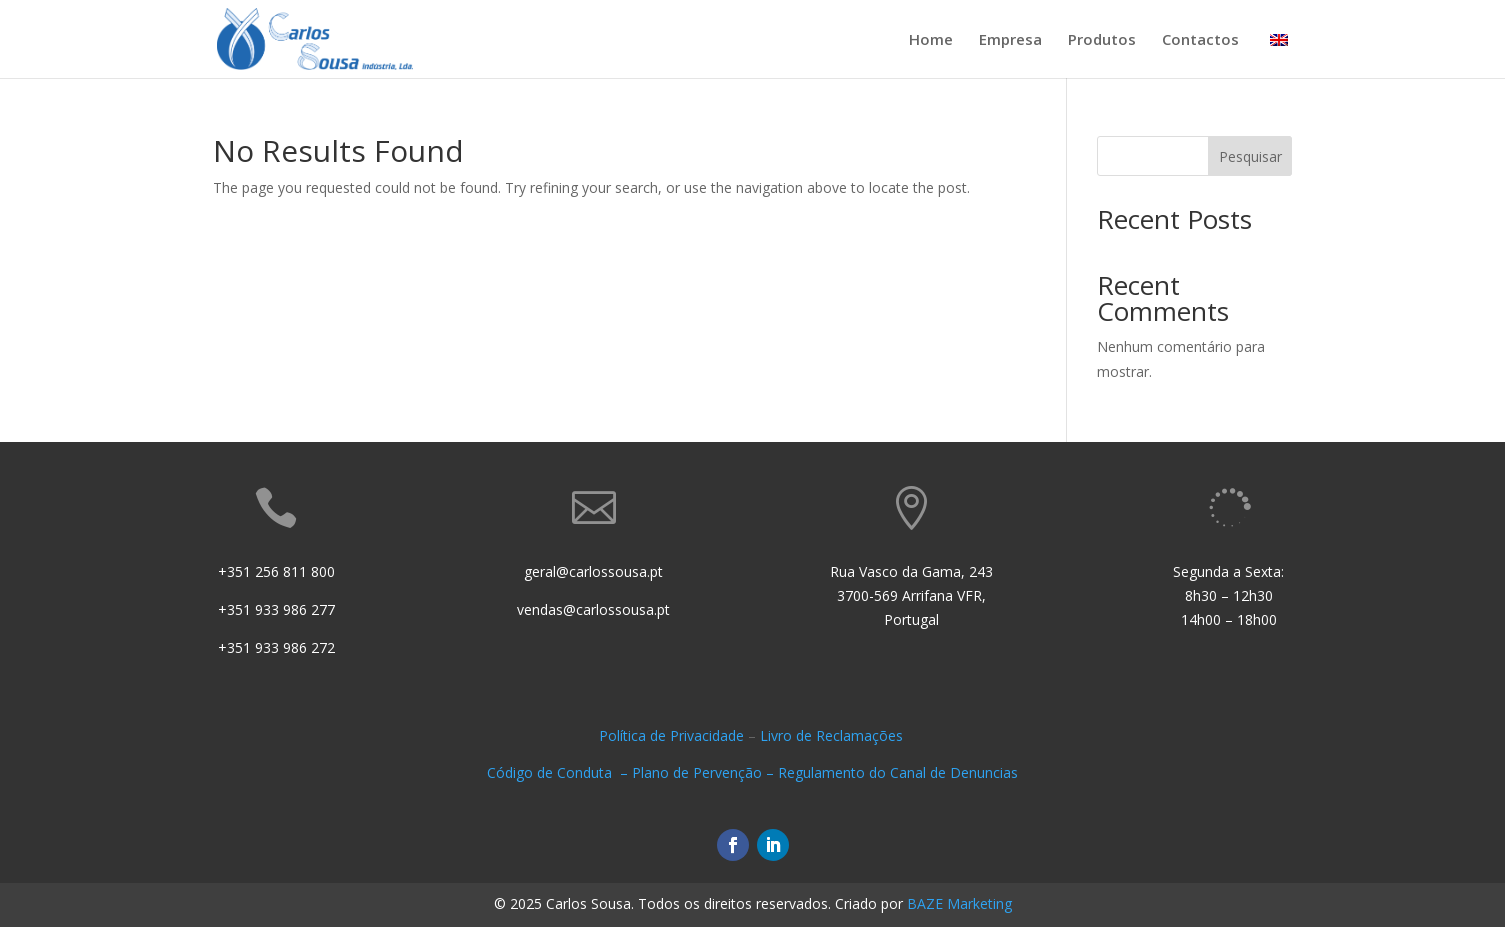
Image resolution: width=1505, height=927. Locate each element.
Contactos (1200, 40)
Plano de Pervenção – (705, 772)
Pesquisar (1250, 156)
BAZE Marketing (959, 903)
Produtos (1102, 40)
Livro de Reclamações (833, 735)
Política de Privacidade (671, 735)
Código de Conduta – (559, 772)
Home (931, 40)
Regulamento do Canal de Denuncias (898, 772)
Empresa (1010, 40)
